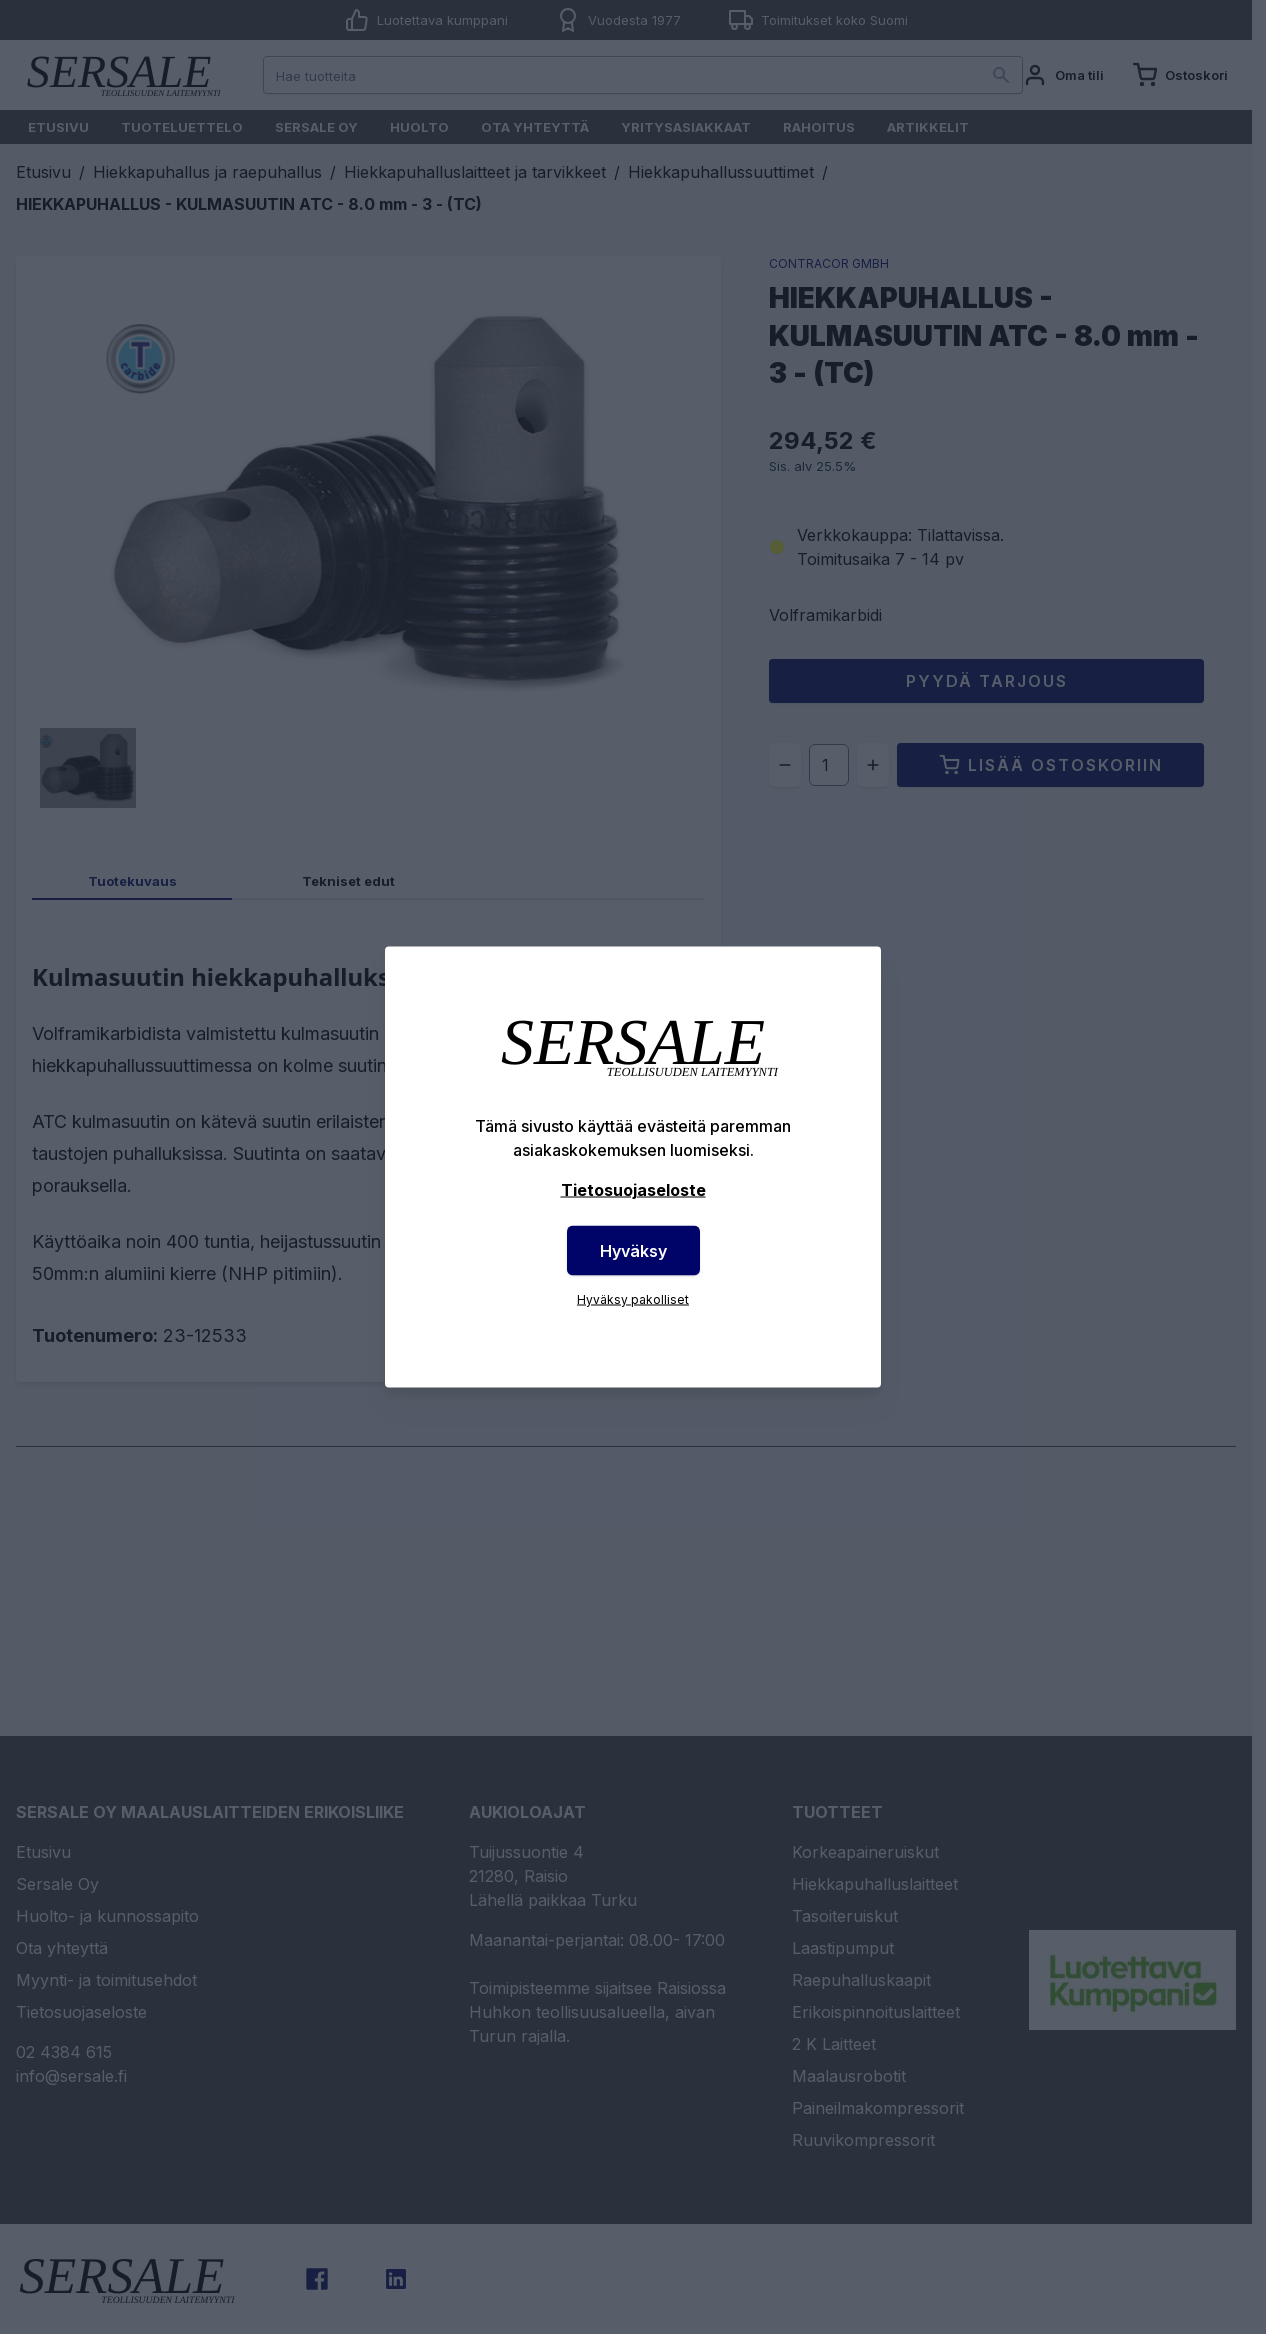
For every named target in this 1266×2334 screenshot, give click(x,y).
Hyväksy (633, 1251)
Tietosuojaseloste (633, 1190)
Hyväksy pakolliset (633, 1299)
